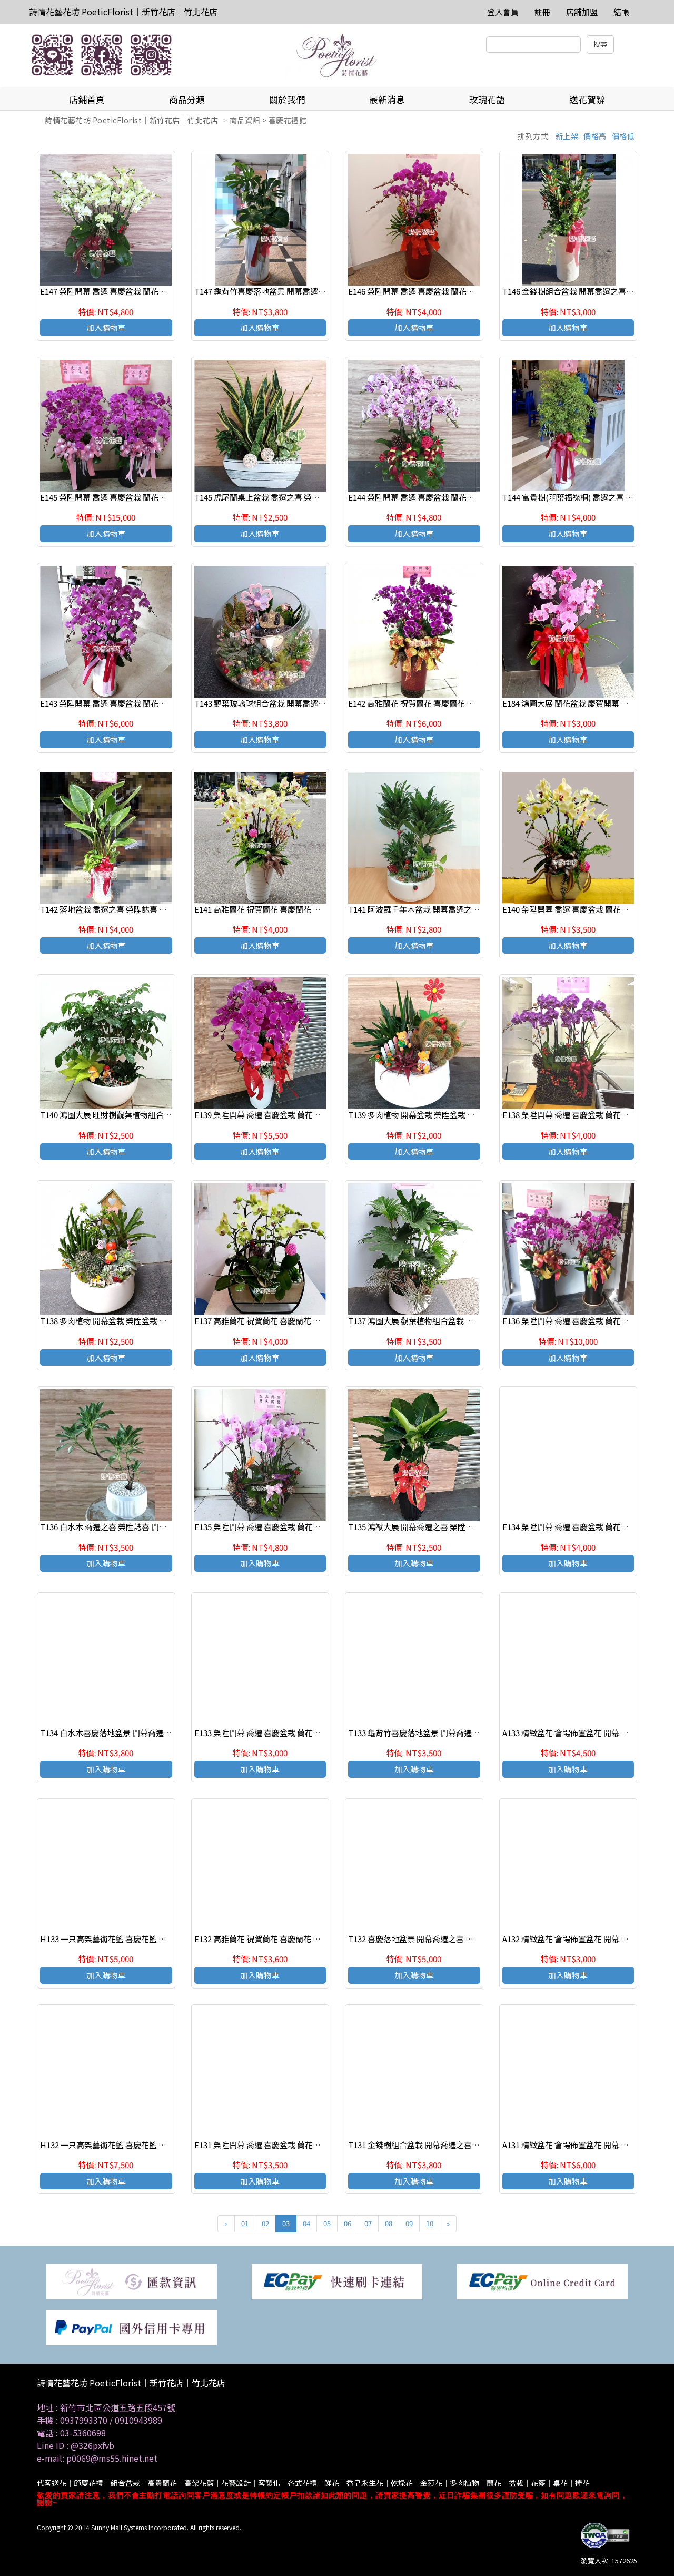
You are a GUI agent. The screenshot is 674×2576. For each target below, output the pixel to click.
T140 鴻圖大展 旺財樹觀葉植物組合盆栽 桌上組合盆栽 (134, 1114)
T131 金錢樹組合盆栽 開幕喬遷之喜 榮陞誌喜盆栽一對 (442, 2144)
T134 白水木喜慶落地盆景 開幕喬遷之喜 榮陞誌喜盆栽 (134, 1732)
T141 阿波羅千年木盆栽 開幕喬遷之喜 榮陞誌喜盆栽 (438, 909)
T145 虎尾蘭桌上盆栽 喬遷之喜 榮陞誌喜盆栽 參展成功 (289, 497)
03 (286, 2223)
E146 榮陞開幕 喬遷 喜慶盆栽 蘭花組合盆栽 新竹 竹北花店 (448, 291)
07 (368, 2223)
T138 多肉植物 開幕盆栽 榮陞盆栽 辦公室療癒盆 (123, 1320)
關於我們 (287, 99)
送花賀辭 (587, 99)
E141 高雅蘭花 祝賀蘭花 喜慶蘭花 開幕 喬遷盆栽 (278, 909)
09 (409, 2223)
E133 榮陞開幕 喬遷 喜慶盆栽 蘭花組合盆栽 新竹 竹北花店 (294, 1732)
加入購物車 (106, 327)
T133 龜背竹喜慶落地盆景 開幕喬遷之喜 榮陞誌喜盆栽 (442, 1732)
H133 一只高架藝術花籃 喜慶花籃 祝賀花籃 (115, 1938)
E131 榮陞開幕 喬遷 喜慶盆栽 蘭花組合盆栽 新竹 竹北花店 (294, 2144)
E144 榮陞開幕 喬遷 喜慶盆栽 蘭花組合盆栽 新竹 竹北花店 (448, 497)
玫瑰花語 (487, 99)
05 (327, 2223)
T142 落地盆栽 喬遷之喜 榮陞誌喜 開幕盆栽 (115, 909)
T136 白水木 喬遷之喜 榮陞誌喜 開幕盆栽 (111, 1526)
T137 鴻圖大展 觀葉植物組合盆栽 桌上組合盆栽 (430, 1320)
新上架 (567, 136)
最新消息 (387, 99)
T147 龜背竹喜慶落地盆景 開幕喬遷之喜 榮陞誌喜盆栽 (288, 291)
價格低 (623, 136)
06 (347, 2223)
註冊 (542, 11)
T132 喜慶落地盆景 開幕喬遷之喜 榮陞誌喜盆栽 (430, 1938)
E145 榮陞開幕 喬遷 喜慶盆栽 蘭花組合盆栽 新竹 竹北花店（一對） (156, 497)
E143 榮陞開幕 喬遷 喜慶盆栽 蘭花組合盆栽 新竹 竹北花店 (140, 703)
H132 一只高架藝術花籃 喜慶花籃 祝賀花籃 (115, 2144)
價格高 (595, 136)
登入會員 (503, 11)
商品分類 (187, 99)
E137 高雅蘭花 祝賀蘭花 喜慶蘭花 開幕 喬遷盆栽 (278, 1320)
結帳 (621, 11)
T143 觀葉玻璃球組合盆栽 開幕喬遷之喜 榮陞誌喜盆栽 (288, 703)
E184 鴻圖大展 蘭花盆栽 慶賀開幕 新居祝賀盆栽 (585, 703)
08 (388, 2223)
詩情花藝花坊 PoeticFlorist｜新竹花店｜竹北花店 (123, 11)
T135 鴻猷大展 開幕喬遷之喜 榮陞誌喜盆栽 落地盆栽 (439, 1526)
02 (265, 2223)
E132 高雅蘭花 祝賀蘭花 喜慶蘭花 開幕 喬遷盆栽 (278, 1938)
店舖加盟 (582, 11)
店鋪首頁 (87, 99)
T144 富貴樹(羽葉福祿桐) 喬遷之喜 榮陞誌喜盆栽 (587, 497)
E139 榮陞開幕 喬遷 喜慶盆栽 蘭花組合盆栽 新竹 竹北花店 (294, 1114)
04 (306, 2223)
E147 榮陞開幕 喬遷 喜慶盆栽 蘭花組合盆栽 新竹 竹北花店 (140, 291)
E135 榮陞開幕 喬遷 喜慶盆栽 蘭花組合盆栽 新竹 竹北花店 (294, 1526)
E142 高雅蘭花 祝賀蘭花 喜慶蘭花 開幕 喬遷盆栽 (432, 703)
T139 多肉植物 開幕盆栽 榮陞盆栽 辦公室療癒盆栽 (435, 1114)
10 (429, 2223)
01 (245, 2223)
